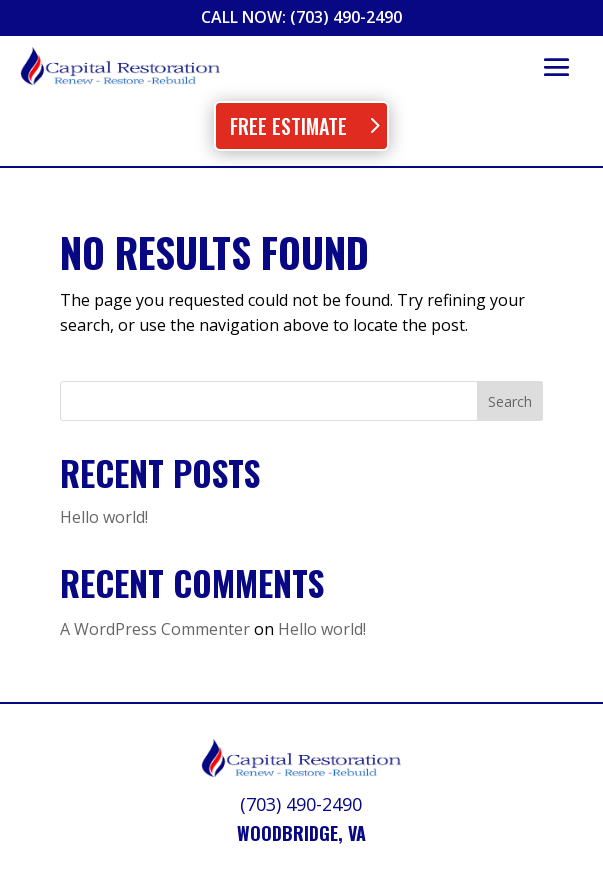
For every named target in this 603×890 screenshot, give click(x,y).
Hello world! (104, 517)
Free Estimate (288, 126)
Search (510, 401)
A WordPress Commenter (155, 629)
